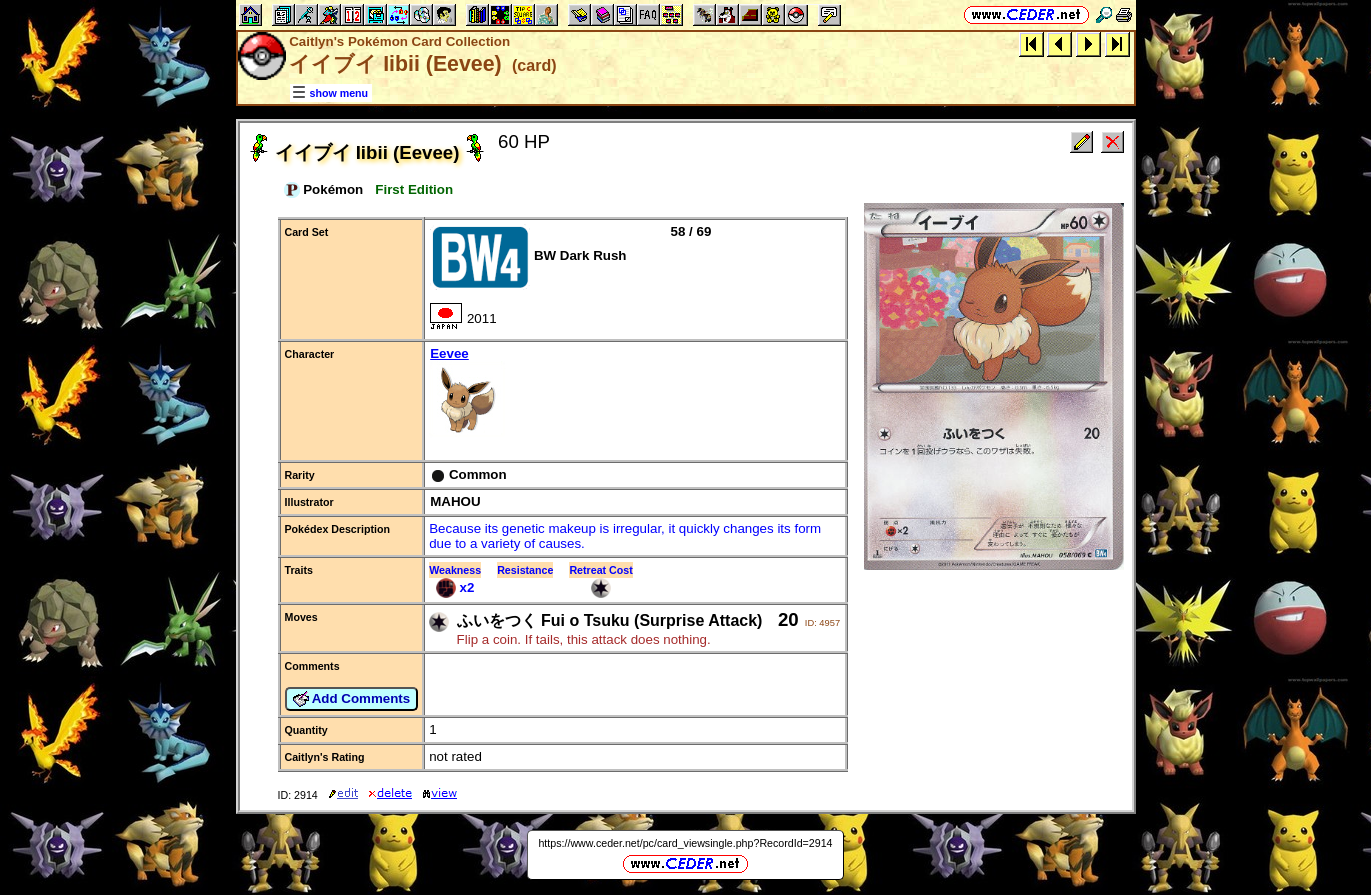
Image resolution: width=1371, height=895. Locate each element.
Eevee (635, 393)
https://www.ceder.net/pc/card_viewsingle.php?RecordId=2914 (685, 843)
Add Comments (352, 699)
